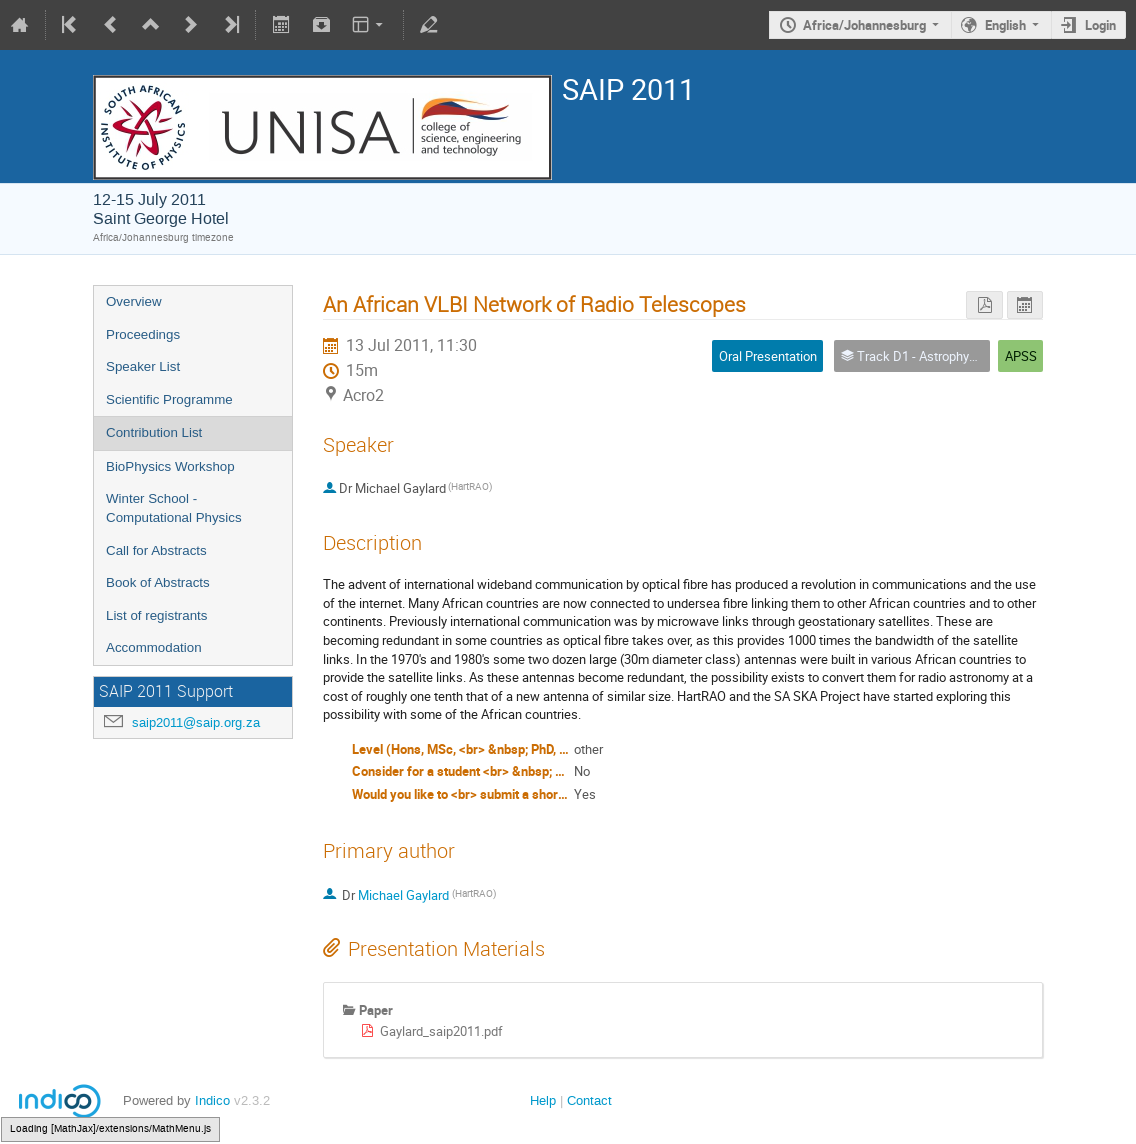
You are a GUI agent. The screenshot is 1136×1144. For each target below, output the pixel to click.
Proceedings (143, 334)
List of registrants (156, 615)
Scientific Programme (169, 399)
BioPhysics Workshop (170, 466)
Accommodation (154, 647)
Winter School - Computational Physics (174, 508)
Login (1100, 25)
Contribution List (154, 432)
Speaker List (143, 366)
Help (543, 1100)
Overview (134, 301)
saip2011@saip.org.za (196, 722)
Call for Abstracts (156, 550)
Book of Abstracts (158, 582)
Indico (212, 1100)
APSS (1021, 356)
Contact (589, 1100)
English (1005, 25)
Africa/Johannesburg (864, 25)
